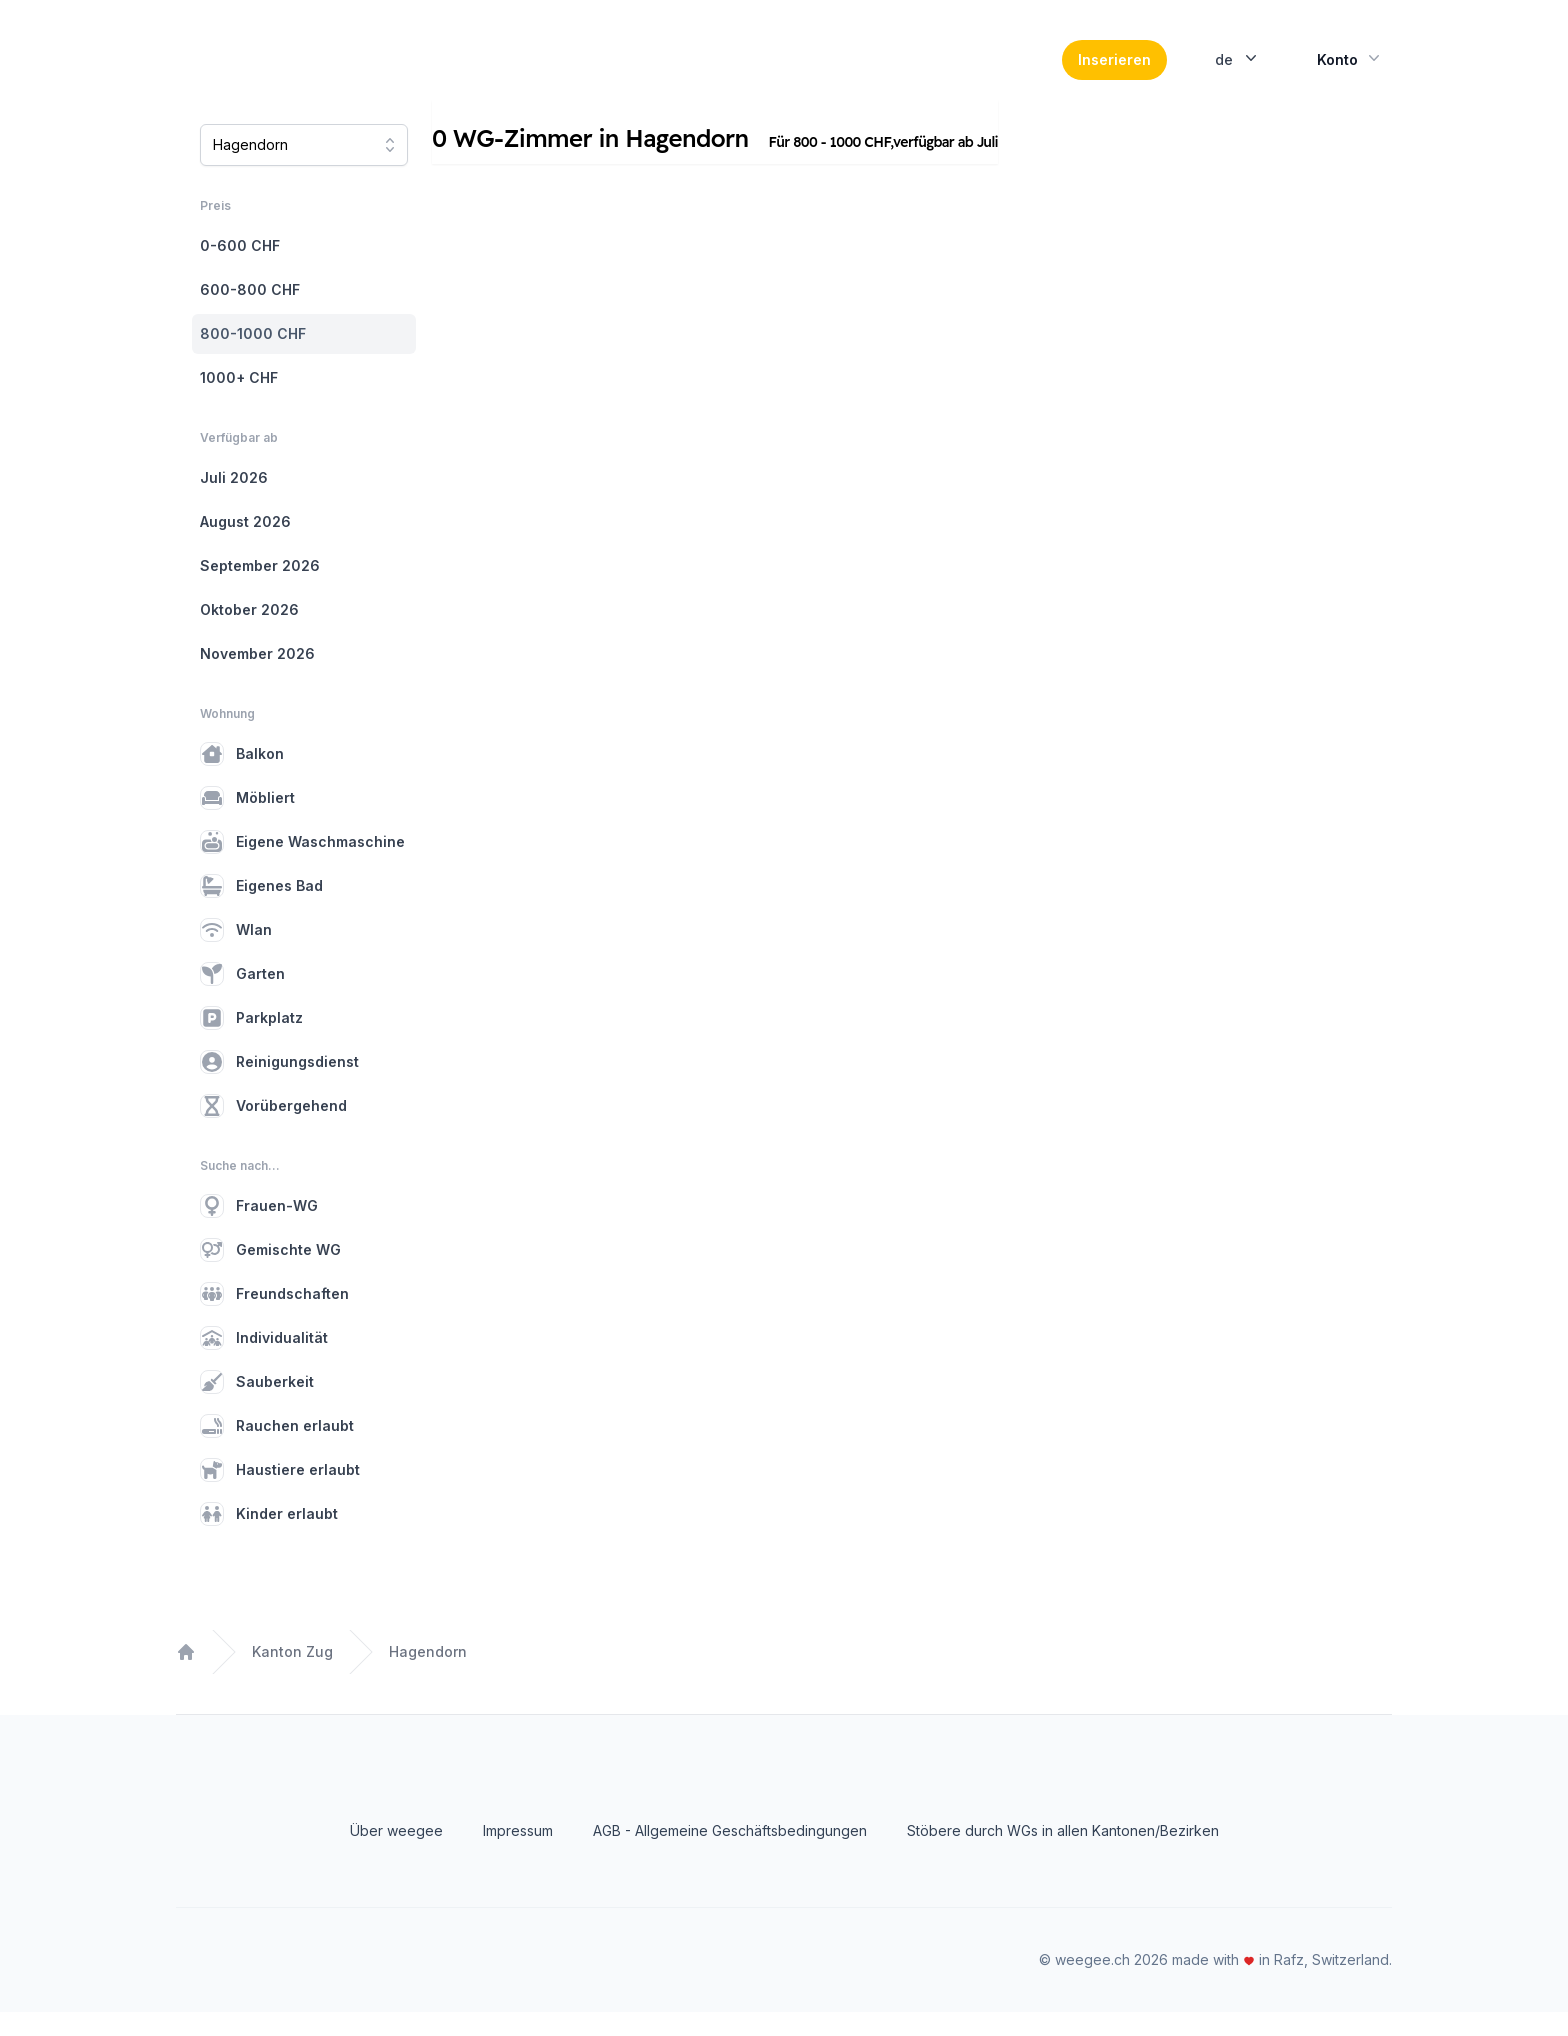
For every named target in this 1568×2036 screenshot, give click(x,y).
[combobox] (304, 169)
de (1238, 70)
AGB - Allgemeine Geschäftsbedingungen (730, 1854)
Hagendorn (428, 1675)
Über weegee (396, 1854)
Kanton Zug (292, 1675)
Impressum (518, 1854)
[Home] (313, 72)
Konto (1350, 70)
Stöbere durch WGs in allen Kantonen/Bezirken (1063, 1854)
